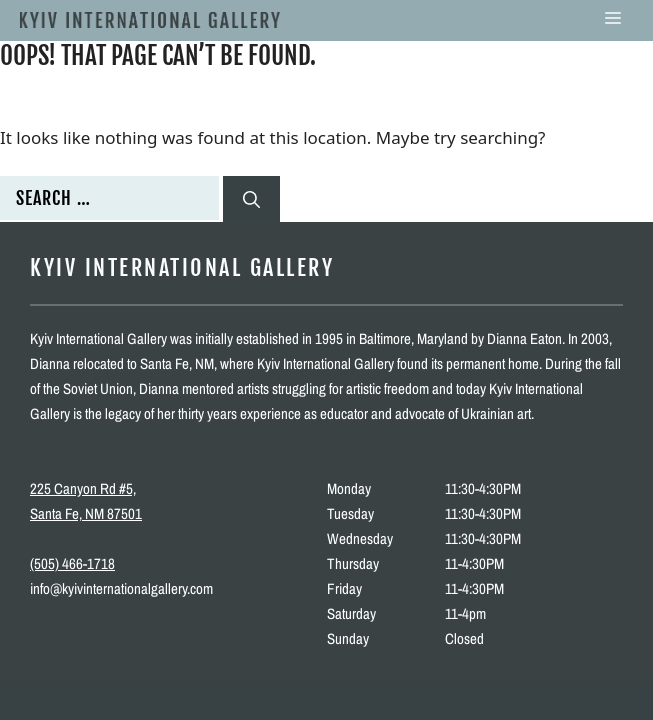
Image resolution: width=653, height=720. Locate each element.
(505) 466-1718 (72, 563)
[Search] (251, 199)
